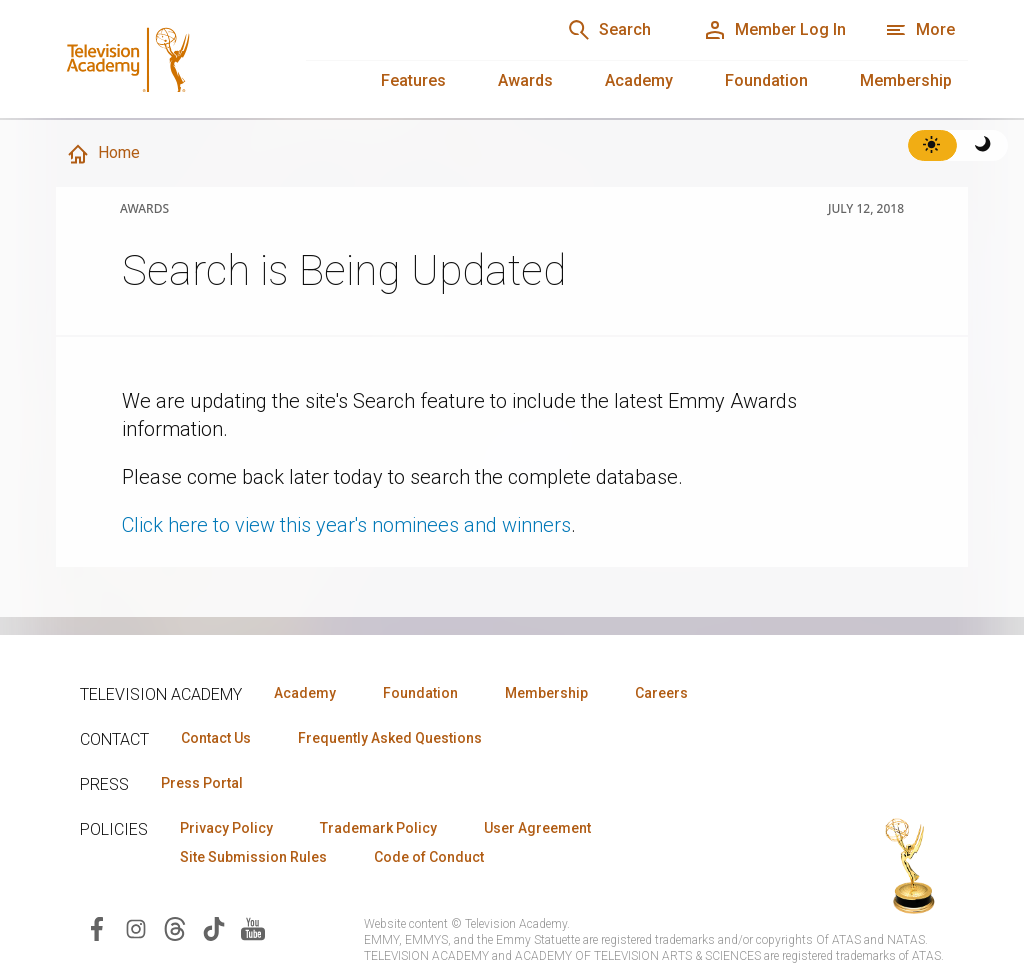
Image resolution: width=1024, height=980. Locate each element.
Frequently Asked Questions (390, 738)
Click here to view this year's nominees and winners (346, 525)
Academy (639, 80)
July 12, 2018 (866, 209)
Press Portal (202, 783)
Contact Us (216, 738)
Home (103, 154)
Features (413, 80)
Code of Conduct (429, 857)
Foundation (766, 80)
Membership (906, 80)
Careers (661, 693)
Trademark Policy (378, 828)
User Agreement (537, 828)
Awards (525, 80)
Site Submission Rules (253, 857)
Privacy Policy (226, 828)
